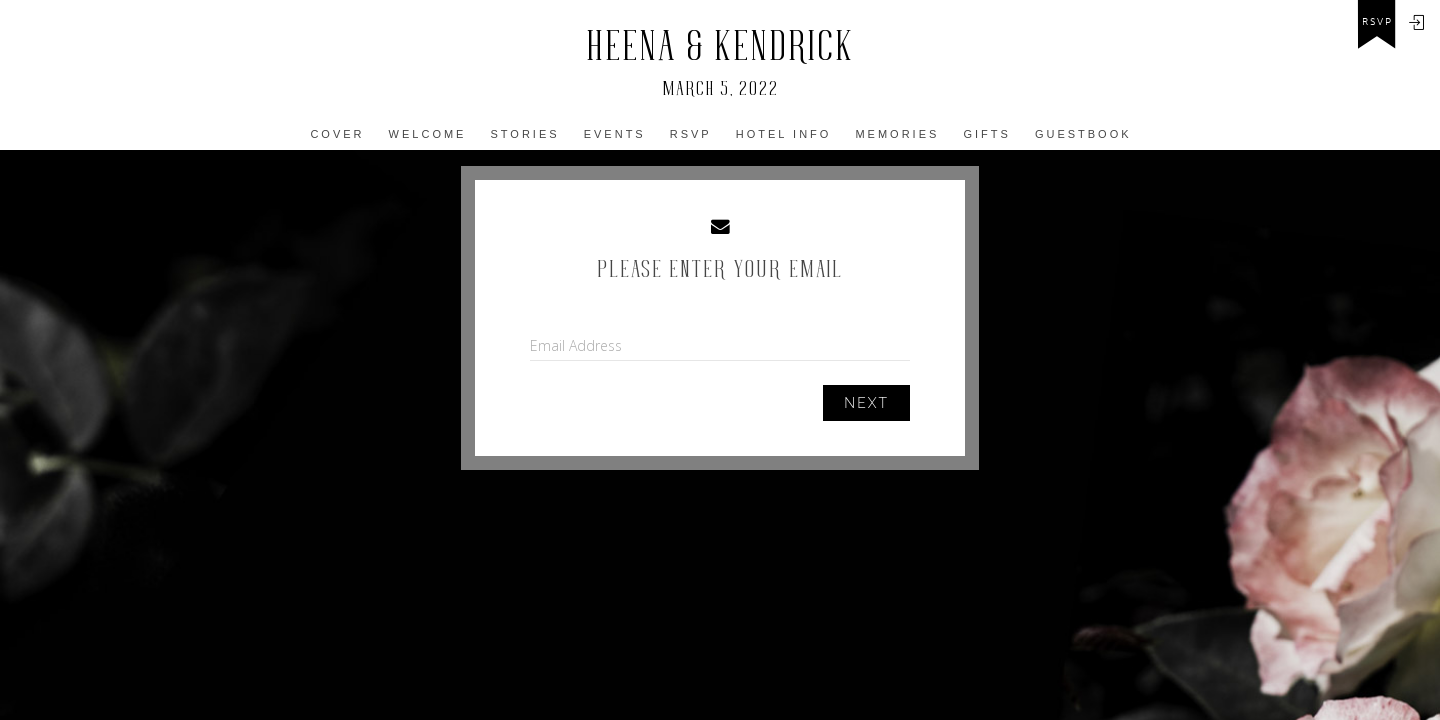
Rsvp (691, 134)
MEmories (897, 134)
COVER (337, 134)
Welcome (428, 134)
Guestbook (1083, 134)
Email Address (576, 345)
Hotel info (784, 134)
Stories (525, 134)
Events (615, 134)
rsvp (1377, 22)
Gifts (986, 134)
